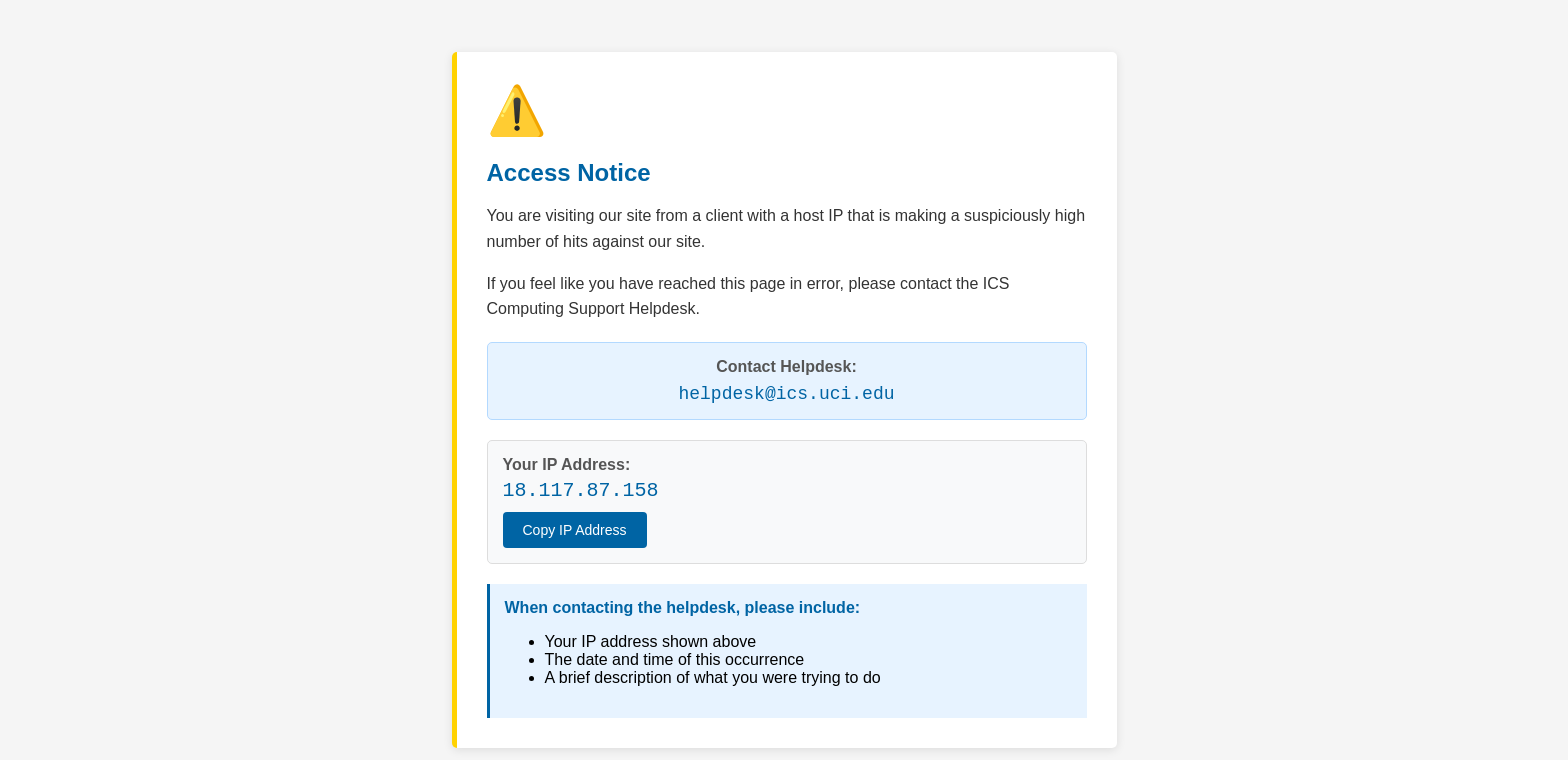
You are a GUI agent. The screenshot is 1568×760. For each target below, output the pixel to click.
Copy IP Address (575, 530)
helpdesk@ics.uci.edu (786, 394)
